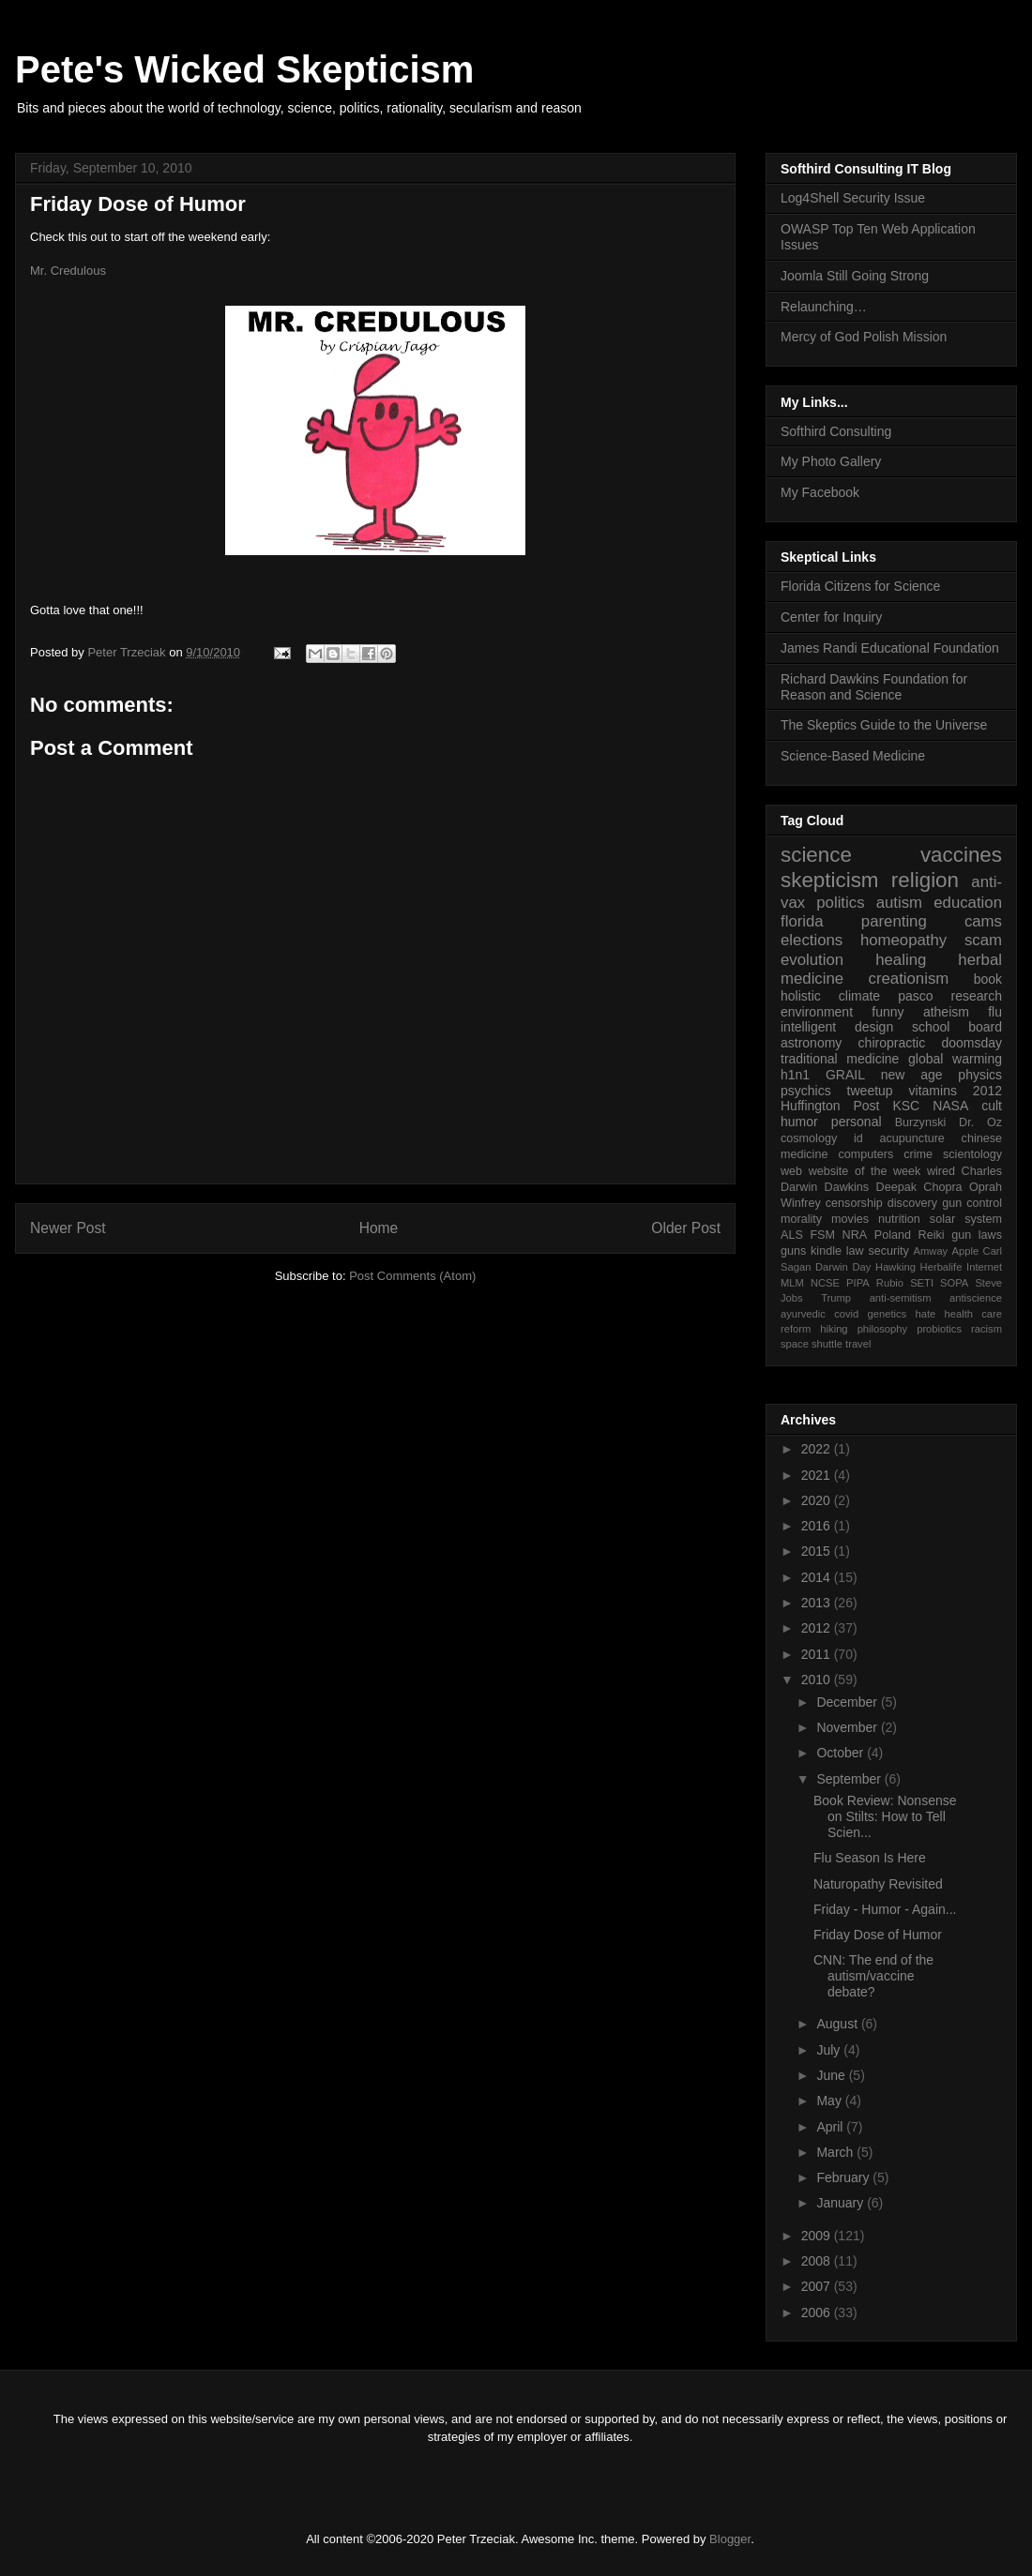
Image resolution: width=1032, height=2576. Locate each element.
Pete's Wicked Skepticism (244, 69)
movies (850, 1219)
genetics (887, 1313)
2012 (987, 1090)
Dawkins (847, 1187)
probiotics (939, 1328)
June (832, 2075)
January (841, 2202)
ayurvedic (803, 1313)
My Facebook (820, 492)
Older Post (686, 1228)
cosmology (809, 1138)
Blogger (730, 2539)
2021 (817, 1475)
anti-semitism (901, 1297)
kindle (826, 1251)
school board (957, 1026)
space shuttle (811, 1343)
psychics (806, 1090)
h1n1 (795, 1074)
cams (983, 921)
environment (817, 1011)
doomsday (971, 1042)
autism (899, 902)
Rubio (889, 1282)
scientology (972, 1154)
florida (802, 921)
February (844, 2177)
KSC (905, 1105)
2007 (817, 2286)
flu (995, 1011)
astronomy (811, 1042)
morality (801, 1219)
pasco (915, 995)
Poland (892, 1235)
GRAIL (845, 1074)
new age (912, 1074)
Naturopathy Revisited (878, 1883)
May (830, 2100)
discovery (912, 1203)
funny (887, 1011)
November (848, 1727)
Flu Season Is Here (869, 1857)
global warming (955, 1058)
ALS (792, 1235)
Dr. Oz (980, 1122)
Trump (836, 1297)
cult (991, 1105)
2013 (817, 1602)
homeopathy (903, 940)
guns (793, 1251)
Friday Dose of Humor (877, 1934)
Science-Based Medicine (853, 755)
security (888, 1251)
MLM (792, 1282)
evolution (812, 960)
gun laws (976, 1235)
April (831, 2126)
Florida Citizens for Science (860, 586)
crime (918, 1154)
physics (980, 1074)
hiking (833, 1328)
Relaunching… (824, 306)
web (791, 1171)
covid (846, 1313)
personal (856, 1121)
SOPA (954, 1282)
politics (840, 902)
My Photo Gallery (831, 461)
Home (379, 1228)
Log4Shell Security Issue (853, 197)
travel (858, 1343)
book (988, 979)
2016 (817, 1525)
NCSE (825, 1282)
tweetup (870, 1090)
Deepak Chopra (919, 1187)
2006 (817, 2312)
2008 (817, 2260)
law (855, 1251)
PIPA (858, 1282)
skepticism (830, 880)
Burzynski (921, 1122)
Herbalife (941, 1267)
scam (983, 940)
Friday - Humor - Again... (885, 1909)
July (829, 2049)
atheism (946, 1011)
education (967, 902)
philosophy (882, 1328)
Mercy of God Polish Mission (864, 336)
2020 (817, 1500)
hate (925, 1313)
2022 (817, 1448)
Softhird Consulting (836, 431)
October (841, 1752)
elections (811, 940)
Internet (984, 1267)
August (838, 2023)
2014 (817, 1577)
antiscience (975, 1297)
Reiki (931, 1235)
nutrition (899, 1219)
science (816, 854)
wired (941, 1171)
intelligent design (837, 1026)
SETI (921, 1282)
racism (986, 1328)
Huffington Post (830, 1105)
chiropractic (892, 1042)
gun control (972, 1203)
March (836, 2152)
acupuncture (912, 1138)
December (848, 1702)
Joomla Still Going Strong (855, 275)
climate (859, 995)
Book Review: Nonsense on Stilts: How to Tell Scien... (885, 1816)
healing (900, 960)
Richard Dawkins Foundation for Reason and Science (874, 686)
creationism (909, 978)
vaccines (961, 854)
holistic (801, 995)
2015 (817, 1551)
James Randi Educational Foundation (890, 647)
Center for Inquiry (831, 617)
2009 (817, 2235)
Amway (931, 1251)
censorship (854, 1203)
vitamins (933, 1090)
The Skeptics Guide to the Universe (884, 724)
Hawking (895, 1267)
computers (865, 1154)
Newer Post (68, 1228)
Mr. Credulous (68, 271)
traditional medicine (840, 1058)
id (858, 1138)
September (850, 1778)
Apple (965, 1251)
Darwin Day (843, 1267)
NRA (855, 1235)
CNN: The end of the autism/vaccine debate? (873, 1975)
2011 (817, 1654)
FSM (822, 1235)
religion (925, 880)
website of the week (865, 1171)
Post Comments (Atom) (412, 1276)
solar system (966, 1219)
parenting (894, 921)
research (976, 995)
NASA (950, 1105)
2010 (817, 1679)
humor (799, 1121)
